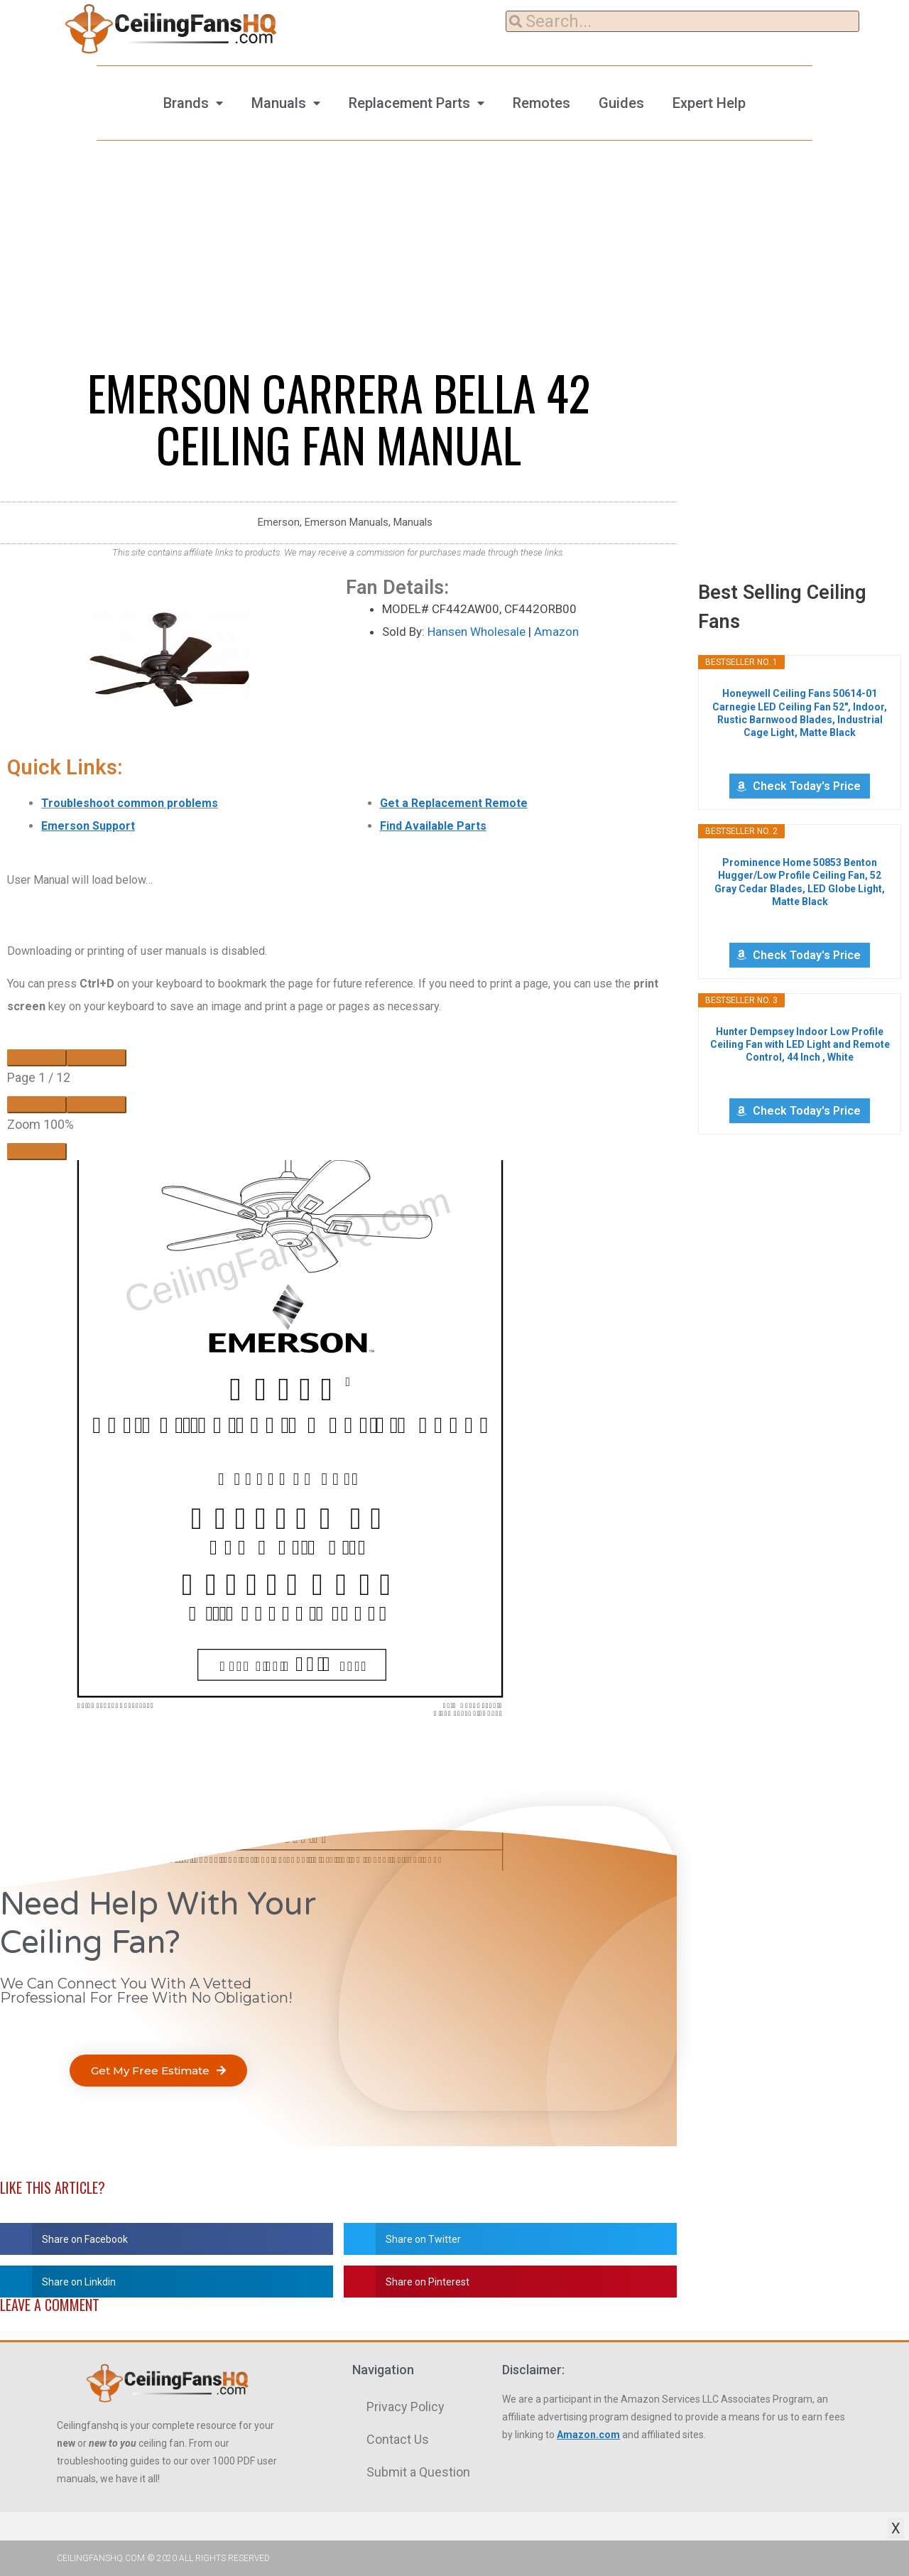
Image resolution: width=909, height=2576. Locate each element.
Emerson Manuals (346, 522)
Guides (621, 103)
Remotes (541, 103)
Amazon (556, 631)
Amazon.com (588, 2434)
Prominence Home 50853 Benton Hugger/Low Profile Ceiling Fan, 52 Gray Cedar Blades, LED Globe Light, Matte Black (799, 882)
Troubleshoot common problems (129, 803)
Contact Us (397, 2439)
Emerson (279, 522)
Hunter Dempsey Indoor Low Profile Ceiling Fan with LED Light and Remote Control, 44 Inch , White (800, 1044)
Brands (186, 103)
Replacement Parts (409, 103)
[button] (158, 2071)
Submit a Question (418, 2471)
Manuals (278, 103)
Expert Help (709, 103)
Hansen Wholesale (477, 631)
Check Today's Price (807, 786)
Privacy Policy (405, 2406)
